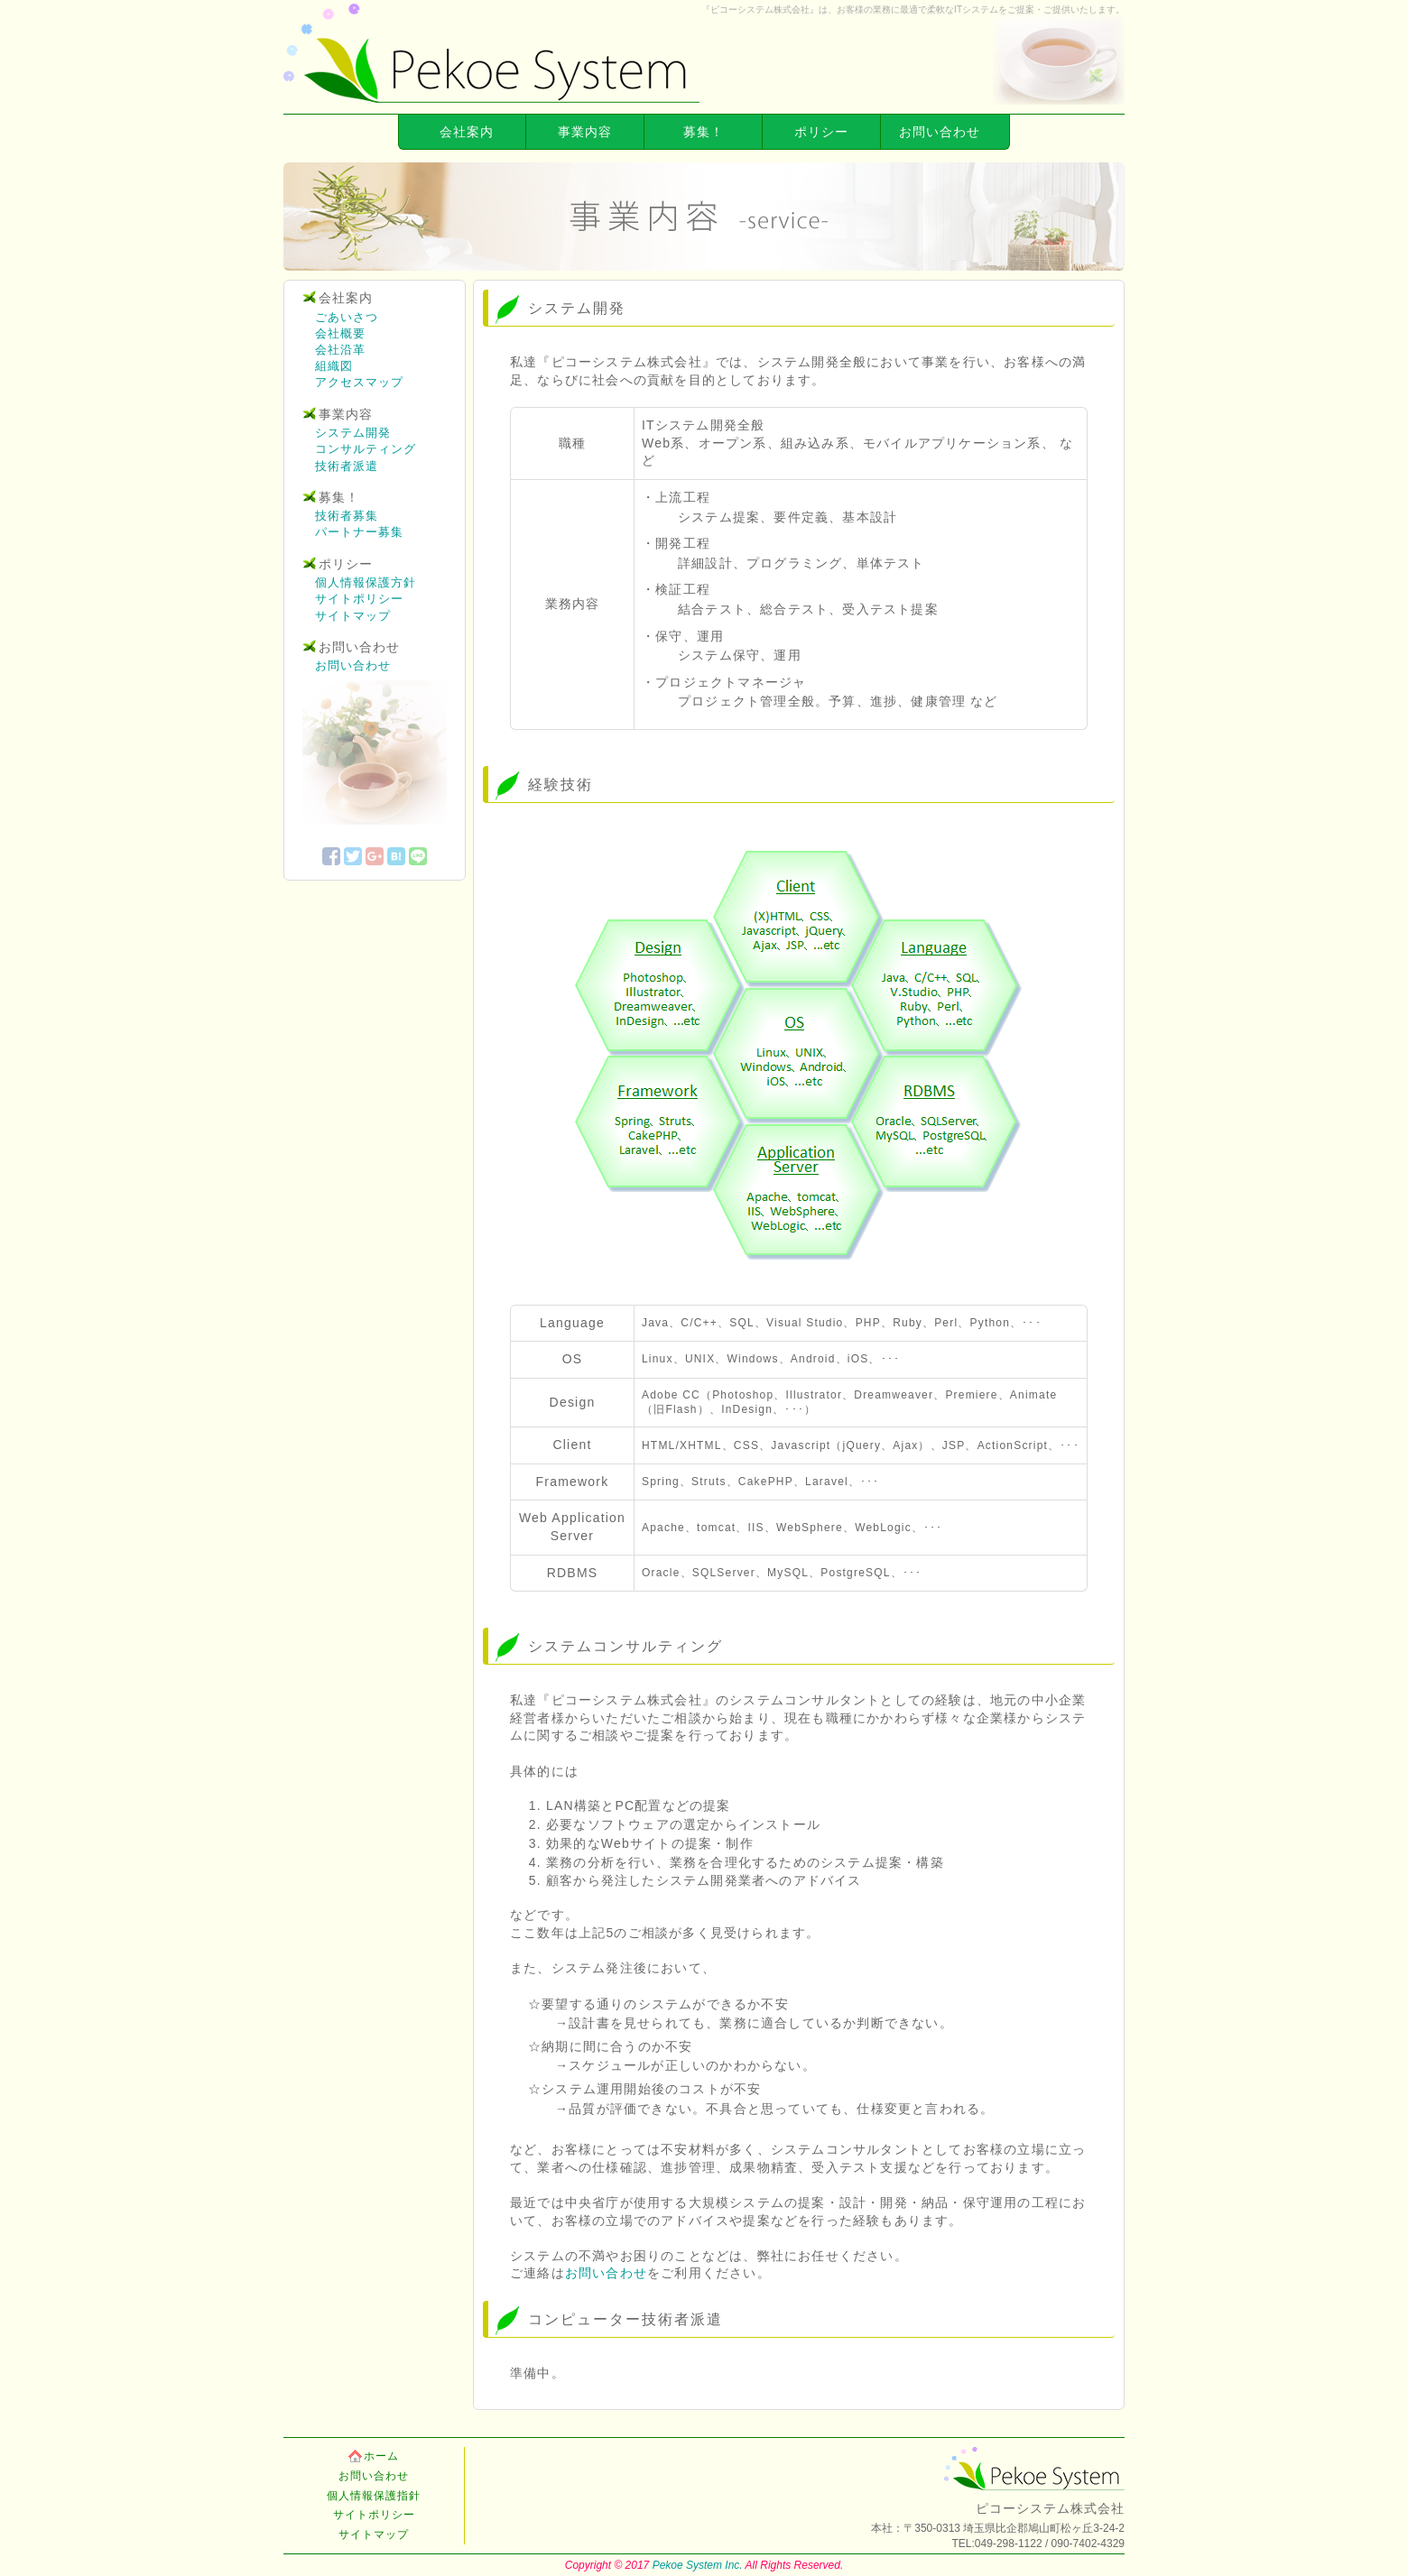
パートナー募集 (359, 532)
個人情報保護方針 (365, 582)
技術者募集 (346, 515)
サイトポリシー (359, 598)
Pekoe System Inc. (698, 2565)
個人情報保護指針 (374, 2495)
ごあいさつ (346, 317)
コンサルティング (365, 449)
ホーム (381, 2456)
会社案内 (467, 132)
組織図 (334, 366)
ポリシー (821, 132)
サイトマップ (353, 616)
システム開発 (353, 432)
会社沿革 (340, 349)
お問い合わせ (939, 132)
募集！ (703, 132)
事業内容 (585, 132)
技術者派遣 (346, 466)
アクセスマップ (359, 382)
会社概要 (340, 333)
